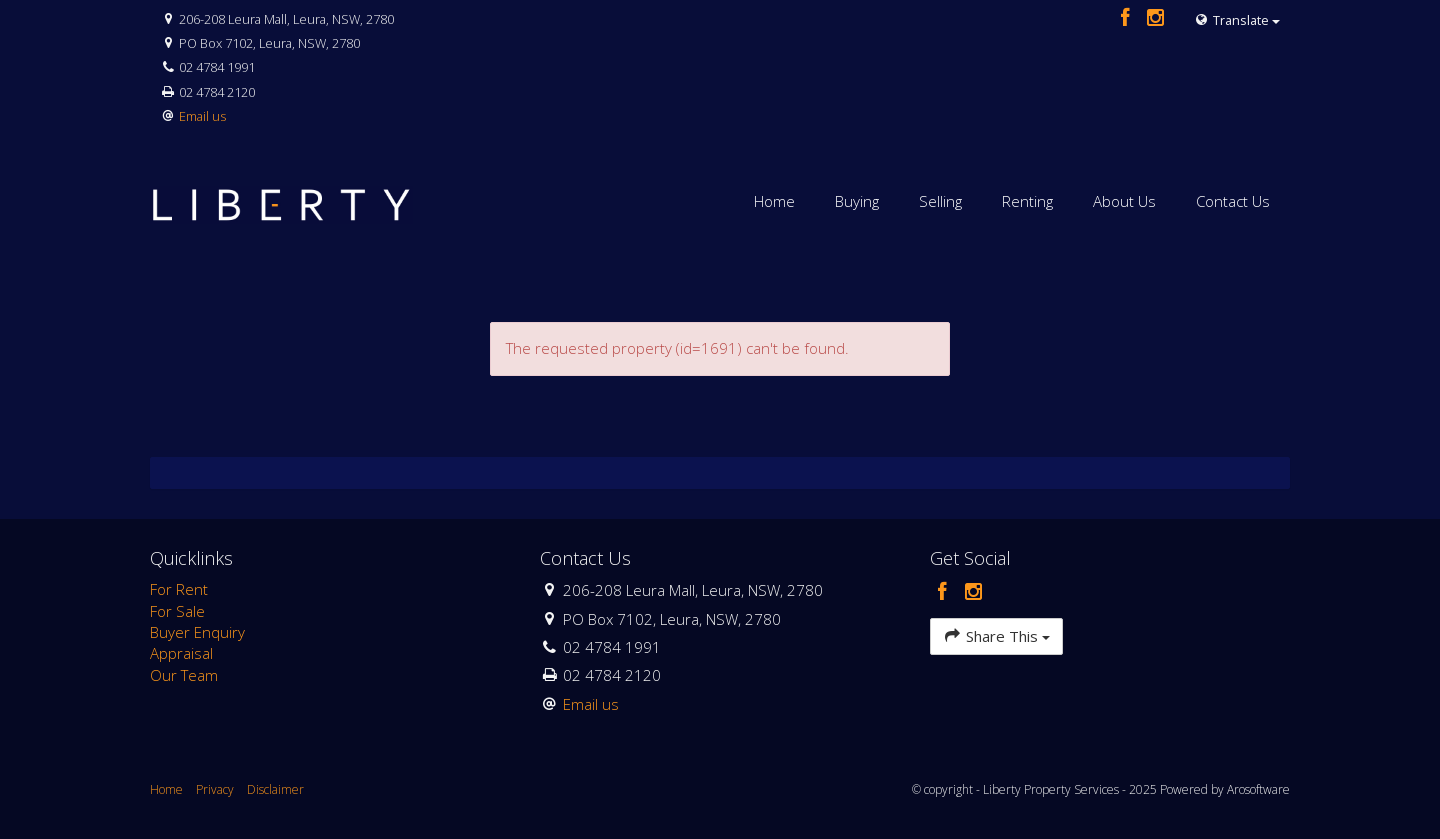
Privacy (215, 789)
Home (774, 201)
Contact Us (1233, 201)
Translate (1237, 20)
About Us (1124, 201)
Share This (996, 635)
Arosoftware (1258, 789)
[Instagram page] (1156, 18)
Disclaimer (275, 789)
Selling (940, 201)
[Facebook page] (1127, 18)
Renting (1027, 201)
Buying (857, 201)
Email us (202, 116)
